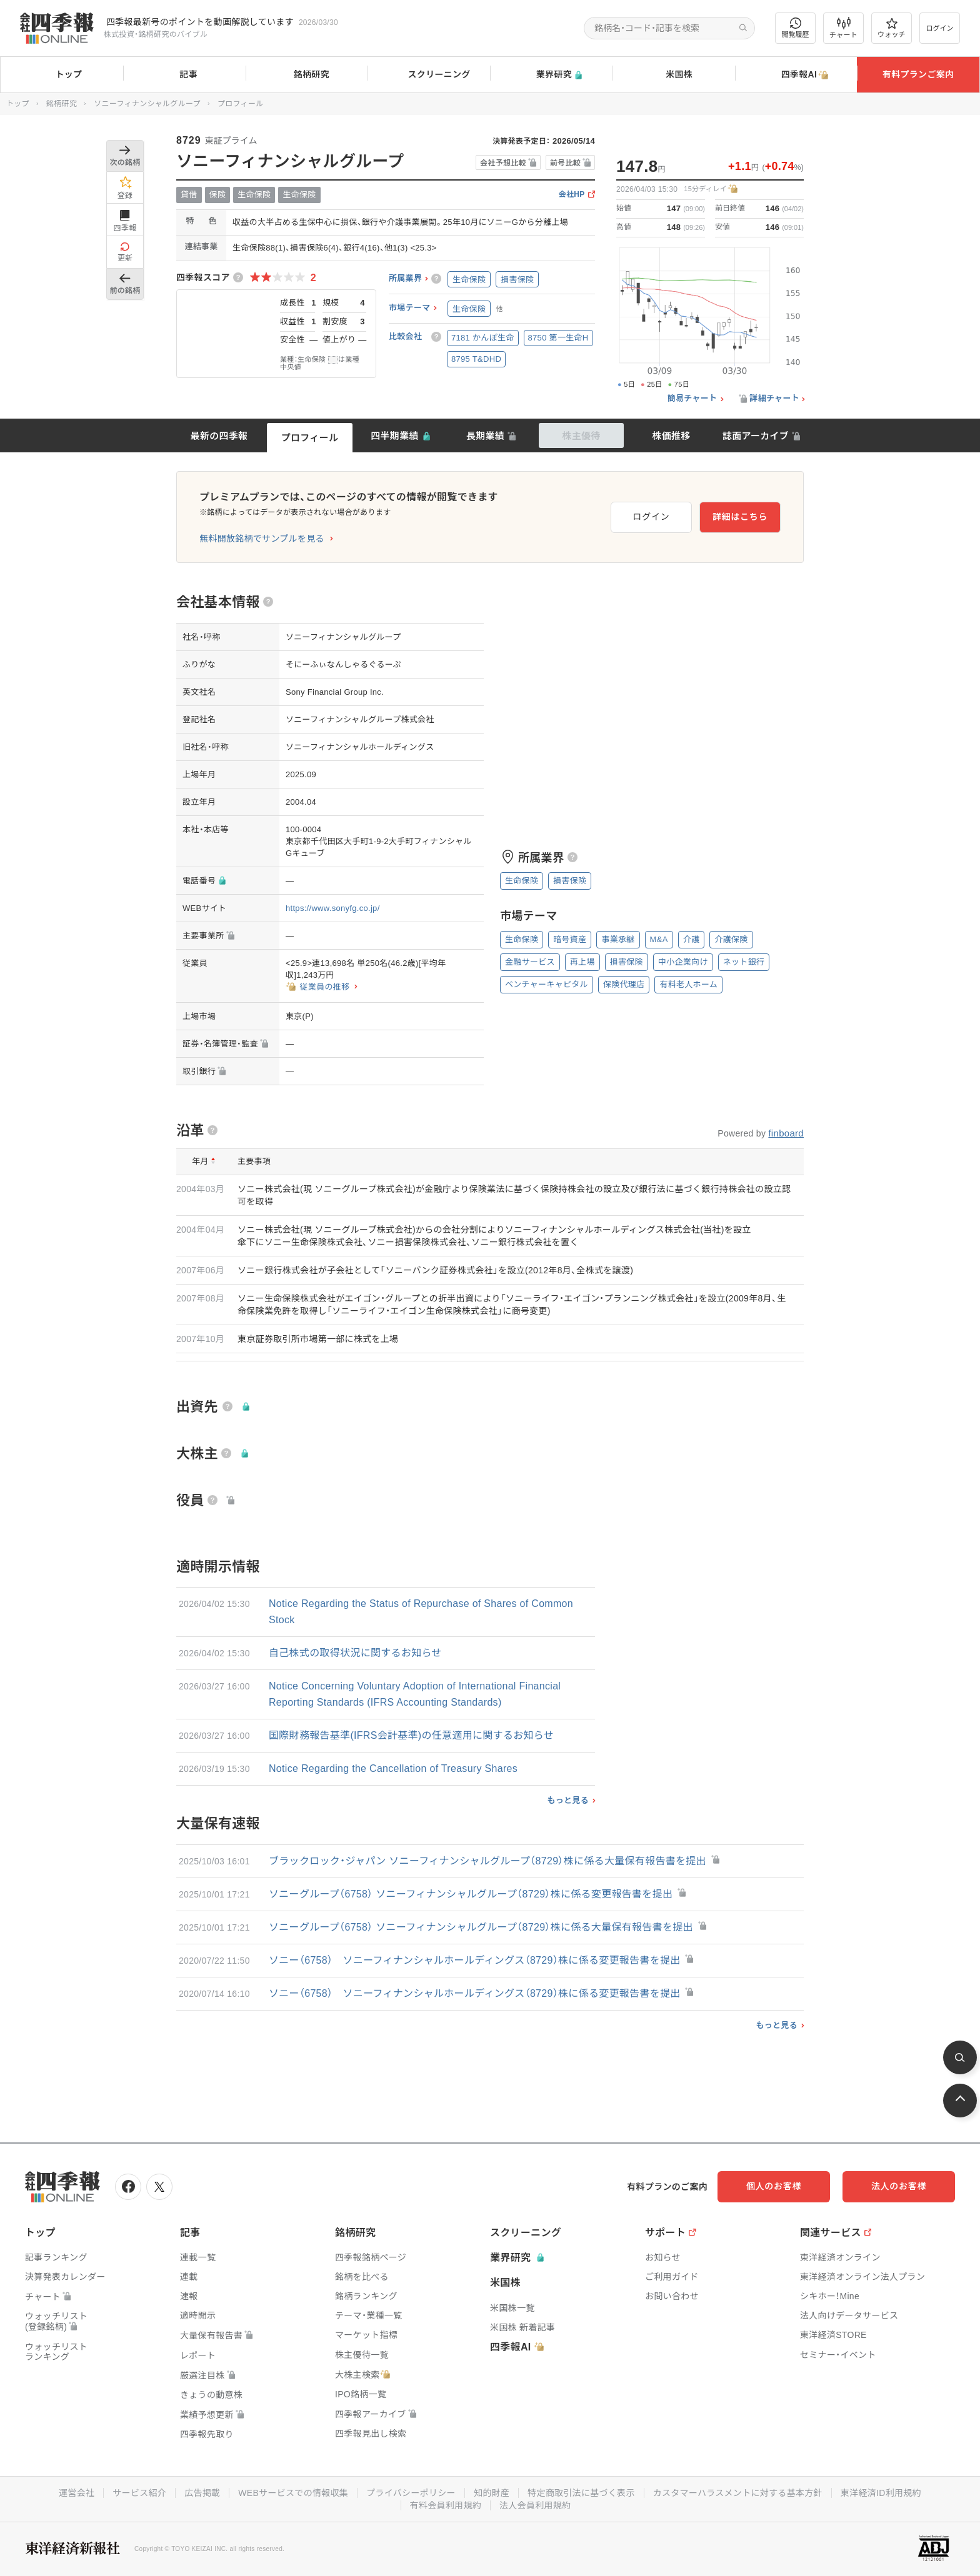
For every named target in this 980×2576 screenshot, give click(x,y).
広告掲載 (202, 2493)
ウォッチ (892, 28)
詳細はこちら (740, 517)
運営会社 (76, 2493)
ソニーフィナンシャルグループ (147, 103)
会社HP (572, 195)
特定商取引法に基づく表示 (581, 2493)
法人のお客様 (898, 2186)
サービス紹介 (139, 2493)
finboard (786, 1133)
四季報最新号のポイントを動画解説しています (200, 22)
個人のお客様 (773, 2186)
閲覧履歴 (795, 27)
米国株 (673, 75)
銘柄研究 (307, 75)
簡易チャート (693, 398)
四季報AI (796, 75)
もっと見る (568, 1800)
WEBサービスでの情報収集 (293, 2493)
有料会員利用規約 (445, 2505)
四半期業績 (395, 435)
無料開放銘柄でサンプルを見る (261, 539)
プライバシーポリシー (411, 2493)
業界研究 (551, 74)
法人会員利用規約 (535, 2505)
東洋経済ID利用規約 (881, 2493)
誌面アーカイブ (755, 435)
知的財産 (491, 2493)
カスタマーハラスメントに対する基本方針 (737, 2493)
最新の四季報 (219, 435)
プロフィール (310, 437)
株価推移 (671, 435)
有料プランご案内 (918, 74)
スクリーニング (429, 74)
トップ (61, 74)
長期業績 (485, 435)
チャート (843, 28)
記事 (184, 75)
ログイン (940, 28)
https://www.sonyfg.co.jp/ (333, 908)
